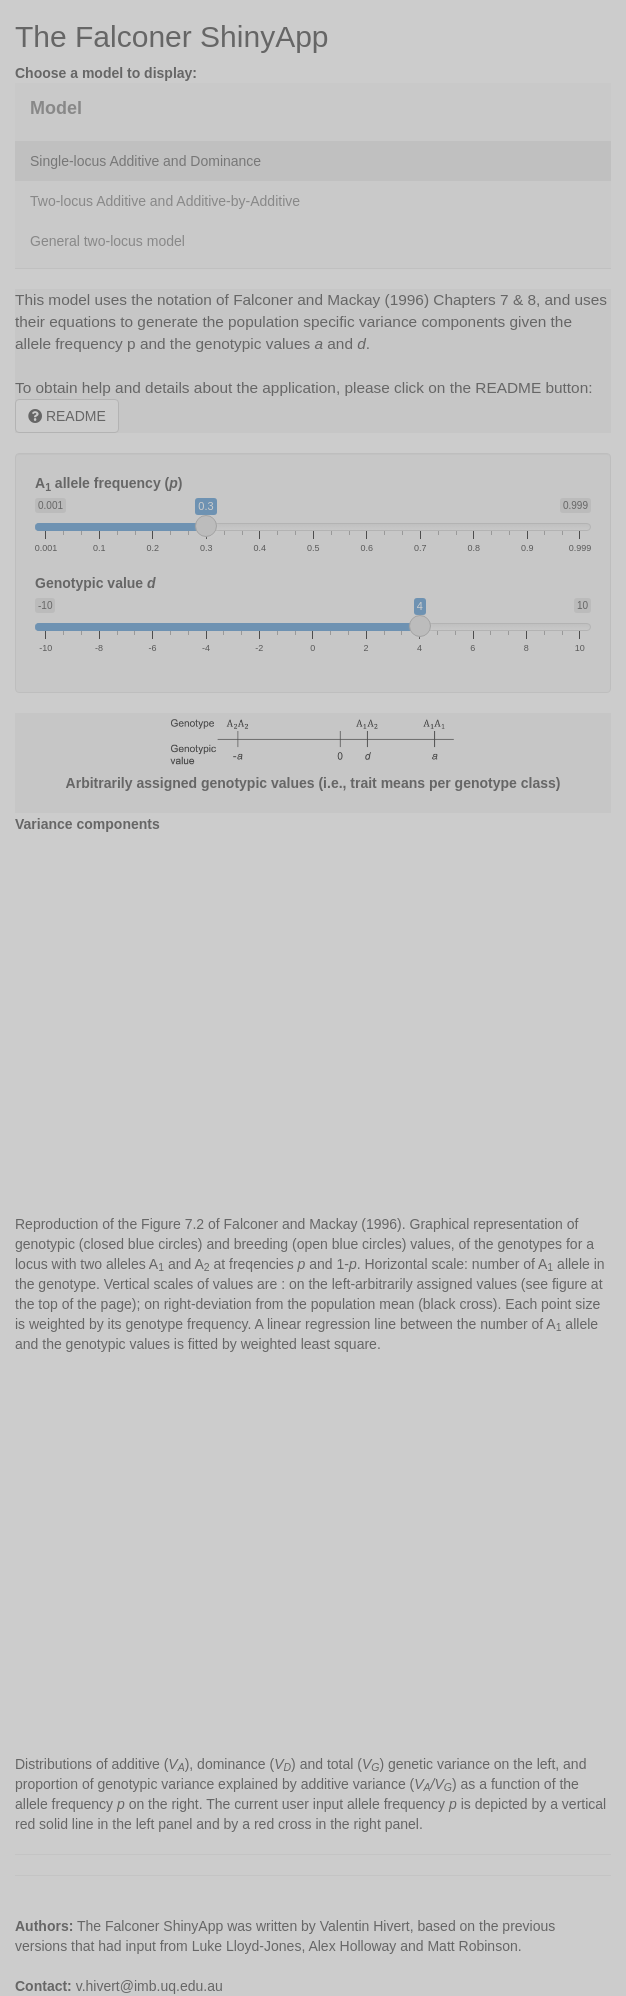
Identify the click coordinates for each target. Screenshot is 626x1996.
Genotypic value (95, 583)
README (67, 416)
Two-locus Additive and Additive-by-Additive (165, 201)
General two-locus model (107, 241)
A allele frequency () (108, 484)
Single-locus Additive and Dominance (145, 161)
